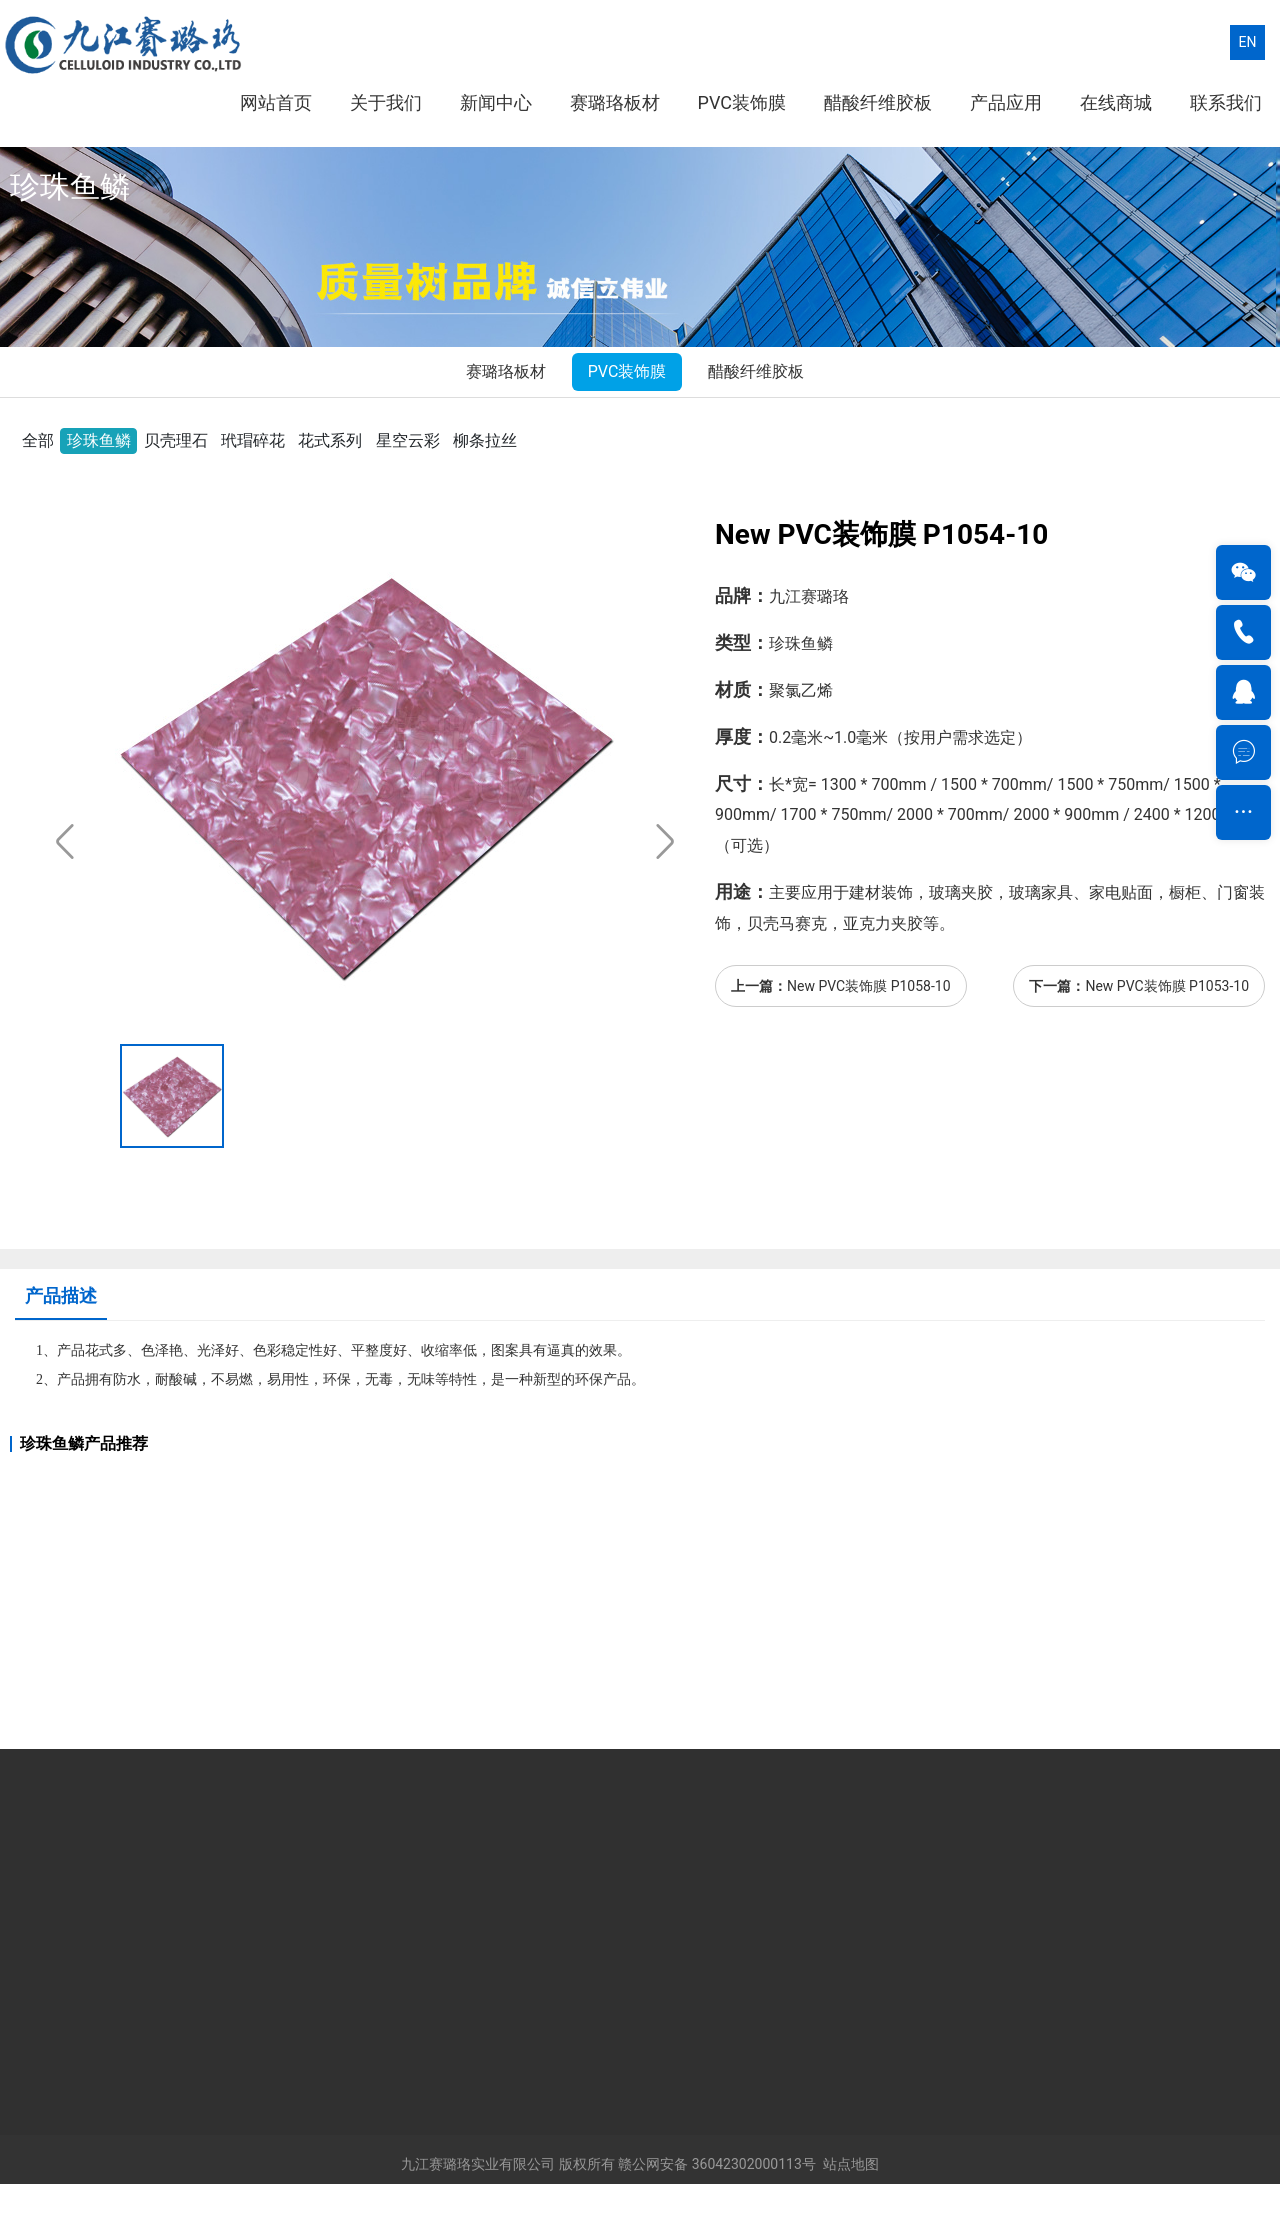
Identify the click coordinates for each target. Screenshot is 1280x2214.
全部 (38, 440)
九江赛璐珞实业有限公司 (478, 2164)
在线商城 (1116, 102)
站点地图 (851, 2164)
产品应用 (1006, 102)
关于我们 (386, 102)
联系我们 (1226, 102)
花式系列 (330, 440)
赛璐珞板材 (615, 102)
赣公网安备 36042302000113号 (717, 2164)
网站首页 (276, 102)
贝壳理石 (176, 440)
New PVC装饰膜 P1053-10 (1167, 986)
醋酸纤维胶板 (878, 102)
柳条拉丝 (485, 440)
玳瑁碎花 (253, 440)
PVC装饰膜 (742, 102)
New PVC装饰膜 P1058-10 (869, 986)
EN (1248, 42)
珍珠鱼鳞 (99, 440)
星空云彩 (408, 440)
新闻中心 (496, 102)
